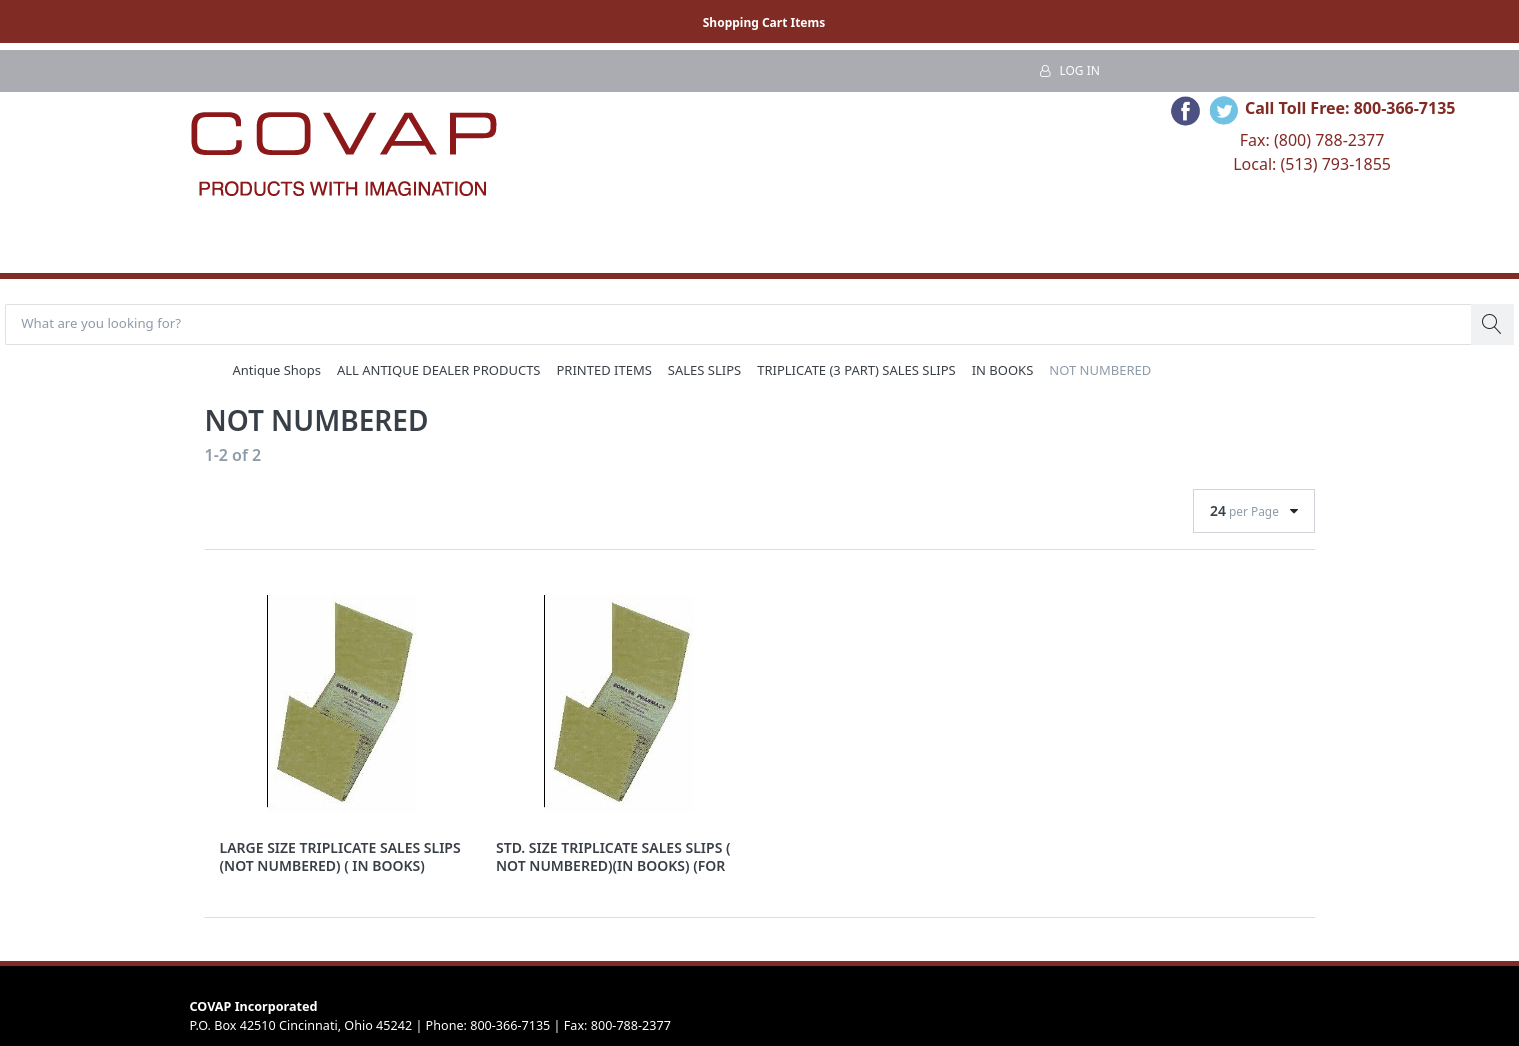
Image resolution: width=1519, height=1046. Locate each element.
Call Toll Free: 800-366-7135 (1350, 108)
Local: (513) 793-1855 (1312, 164)
